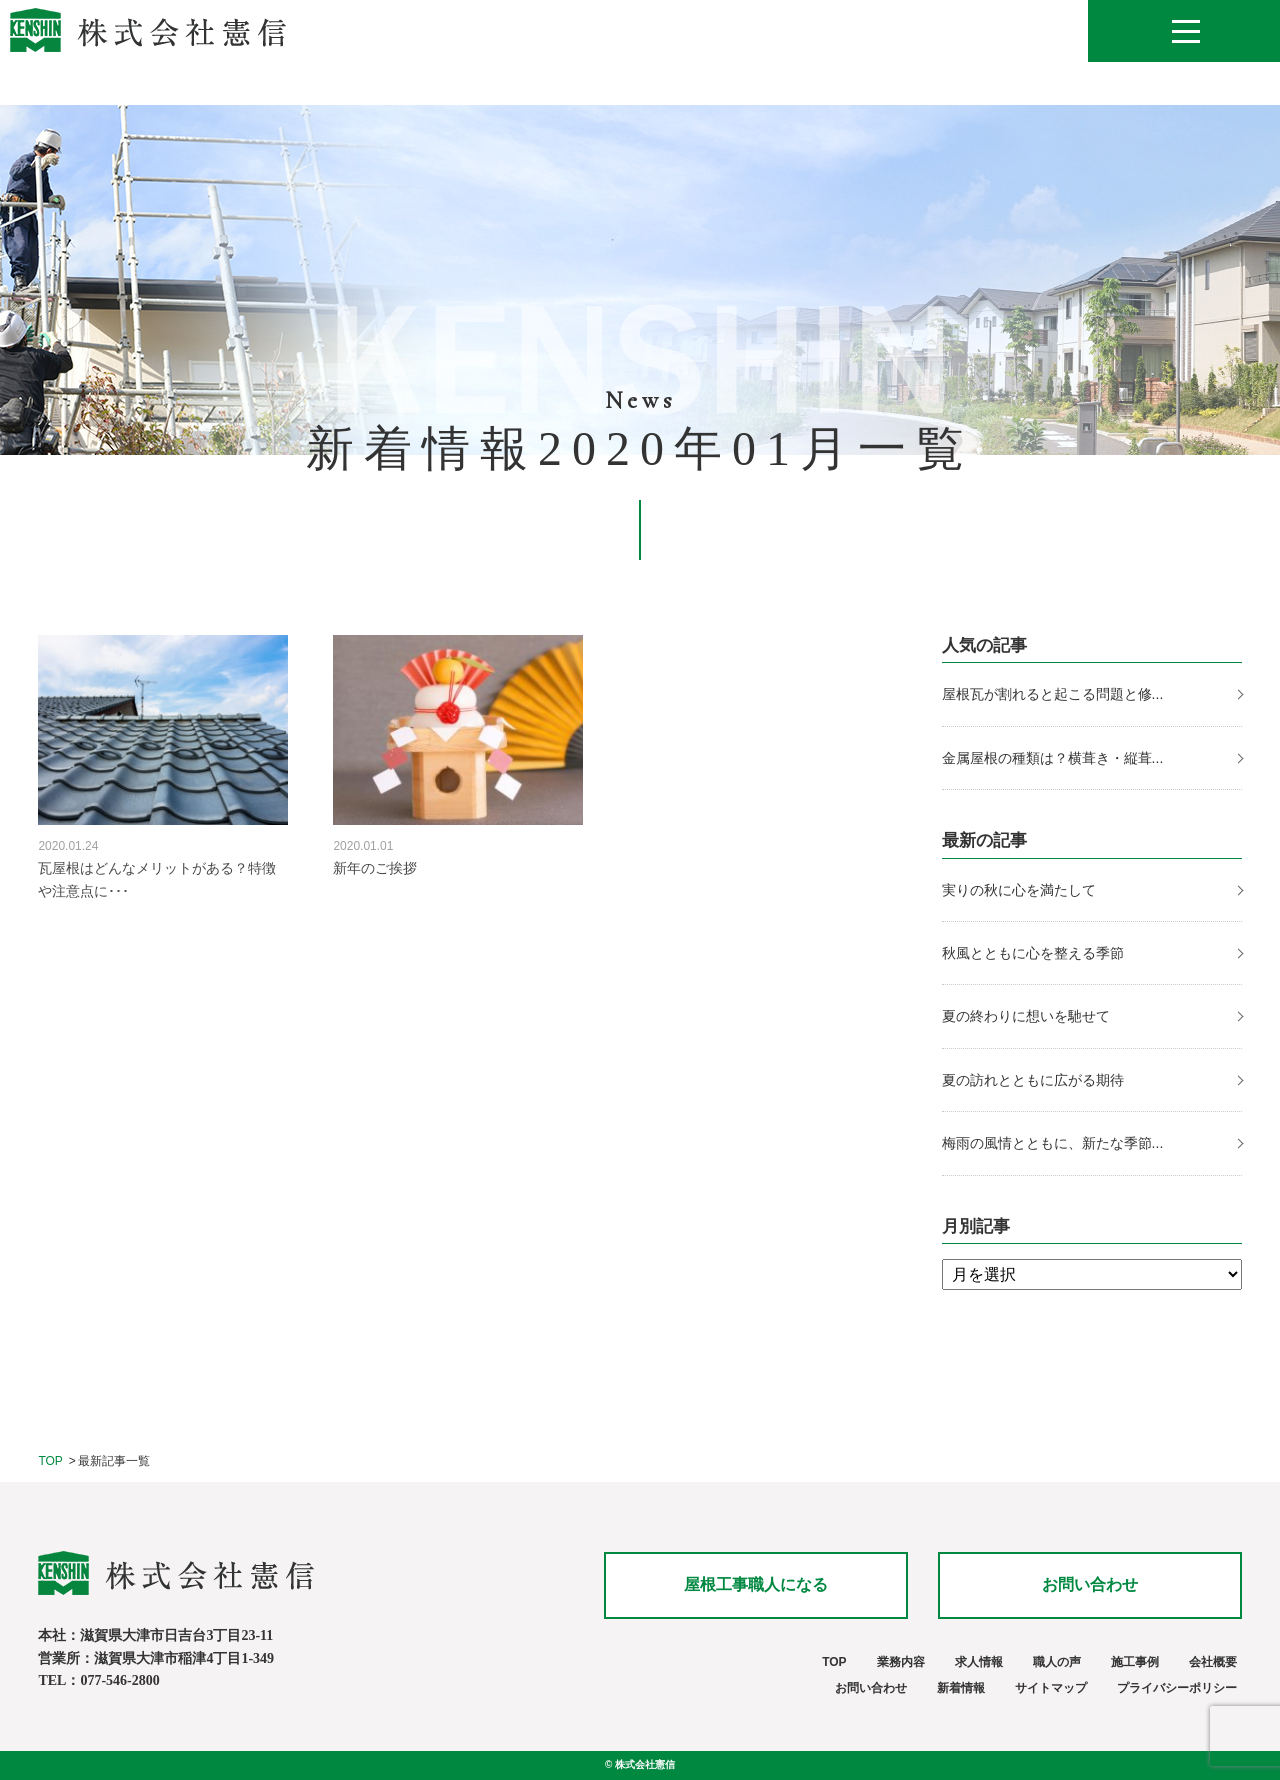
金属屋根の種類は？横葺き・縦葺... (1053, 758)
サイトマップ (1051, 1688)
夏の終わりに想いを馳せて (1028, 1016)
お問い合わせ (1090, 1584)
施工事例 (1135, 1662)
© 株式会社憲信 (640, 1764)
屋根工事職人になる (756, 1584)
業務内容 (901, 1662)
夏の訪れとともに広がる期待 (1035, 1080)
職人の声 (1057, 1662)
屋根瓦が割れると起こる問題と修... (1053, 694)
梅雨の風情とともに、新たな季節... (1053, 1143)
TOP (50, 1461)
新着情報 (961, 1688)
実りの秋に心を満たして (1019, 890)
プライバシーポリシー (1177, 1688)
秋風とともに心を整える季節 (1035, 953)
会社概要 (1213, 1662)
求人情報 (979, 1662)
